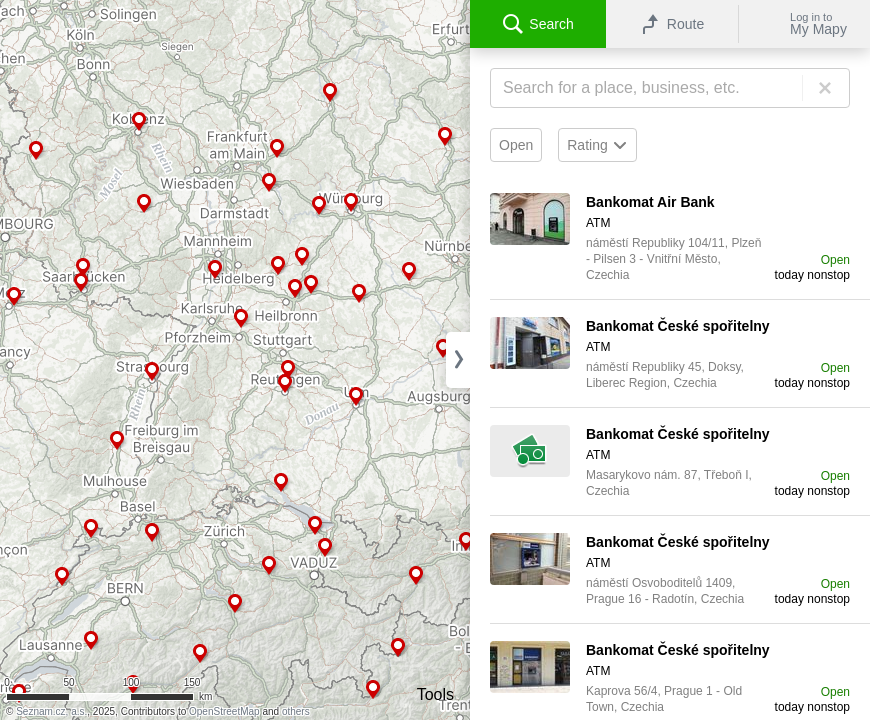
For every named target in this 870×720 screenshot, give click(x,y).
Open (516, 145)
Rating (597, 145)
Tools (435, 694)
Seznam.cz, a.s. (51, 711)
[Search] (670, 88)
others (296, 711)
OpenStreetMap (224, 711)
